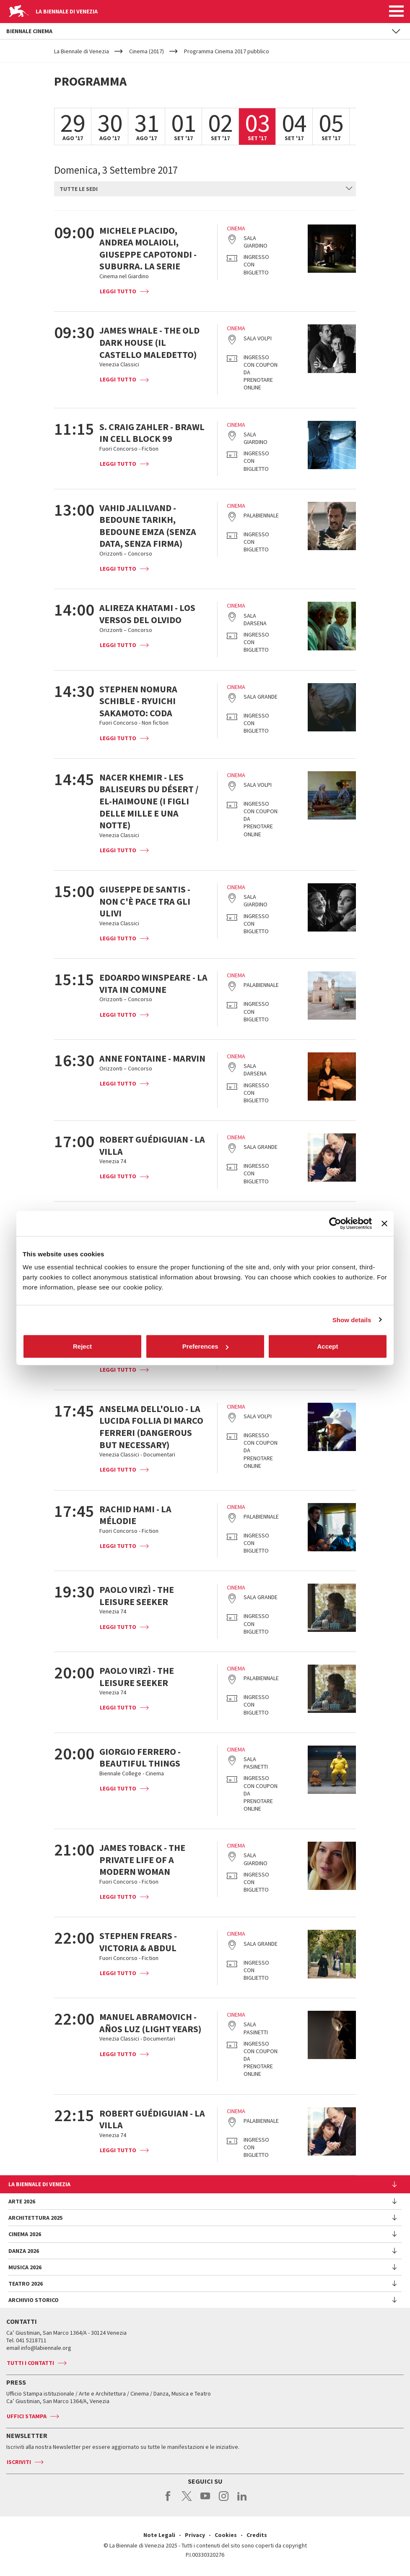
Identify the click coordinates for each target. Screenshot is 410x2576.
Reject (82, 1346)
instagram (223, 2500)
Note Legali (159, 2535)
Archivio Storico (33, 2300)
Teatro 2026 (25, 2283)
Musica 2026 (25, 2267)
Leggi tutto (118, 291)
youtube (205, 2500)
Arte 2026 (21, 2201)
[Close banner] (384, 1223)
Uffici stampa (27, 2416)
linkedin (242, 2500)
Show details (351, 1319)
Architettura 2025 (35, 2217)
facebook (168, 2500)
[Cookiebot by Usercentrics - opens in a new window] (335, 1223)
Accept (327, 1346)
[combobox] (205, 188)
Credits (257, 2535)
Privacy (195, 2535)
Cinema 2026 (24, 2234)
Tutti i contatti (30, 2363)
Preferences (205, 1346)
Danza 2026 (23, 2251)
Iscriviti (19, 2462)
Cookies (226, 2535)
